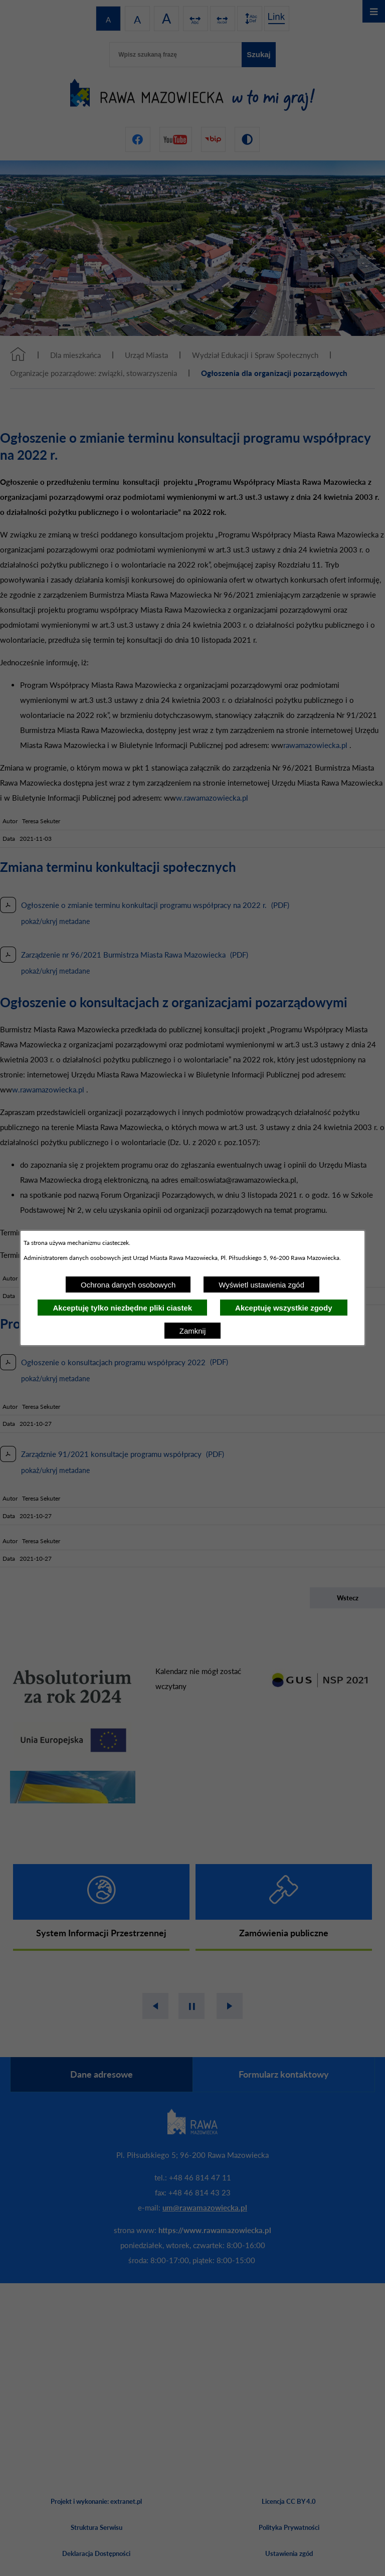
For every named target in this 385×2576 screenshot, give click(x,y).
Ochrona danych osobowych (128, 1284)
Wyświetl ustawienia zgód (261, 1284)
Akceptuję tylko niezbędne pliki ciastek (122, 1308)
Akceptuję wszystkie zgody (283, 1308)
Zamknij (192, 1331)
